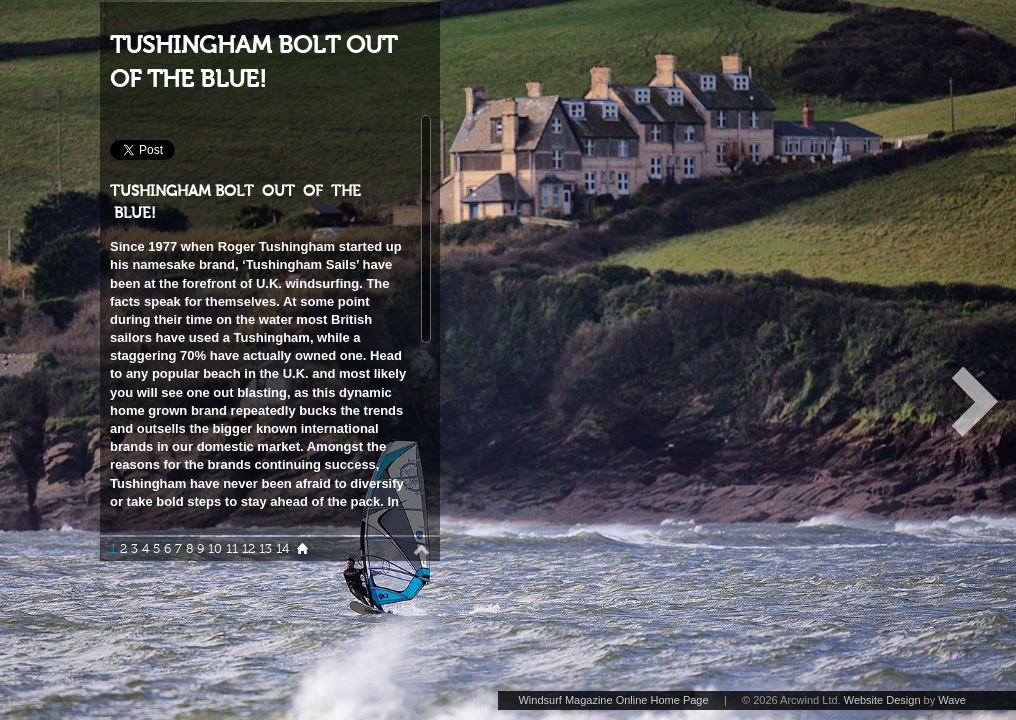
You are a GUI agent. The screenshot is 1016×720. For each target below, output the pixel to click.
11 (232, 549)
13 (265, 549)
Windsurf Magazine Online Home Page (613, 700)
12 (248, 549)
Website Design (882, 700)
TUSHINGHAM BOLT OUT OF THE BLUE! (253, 62)
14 (282, 549)
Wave (952, 700)
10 (215, 549)
